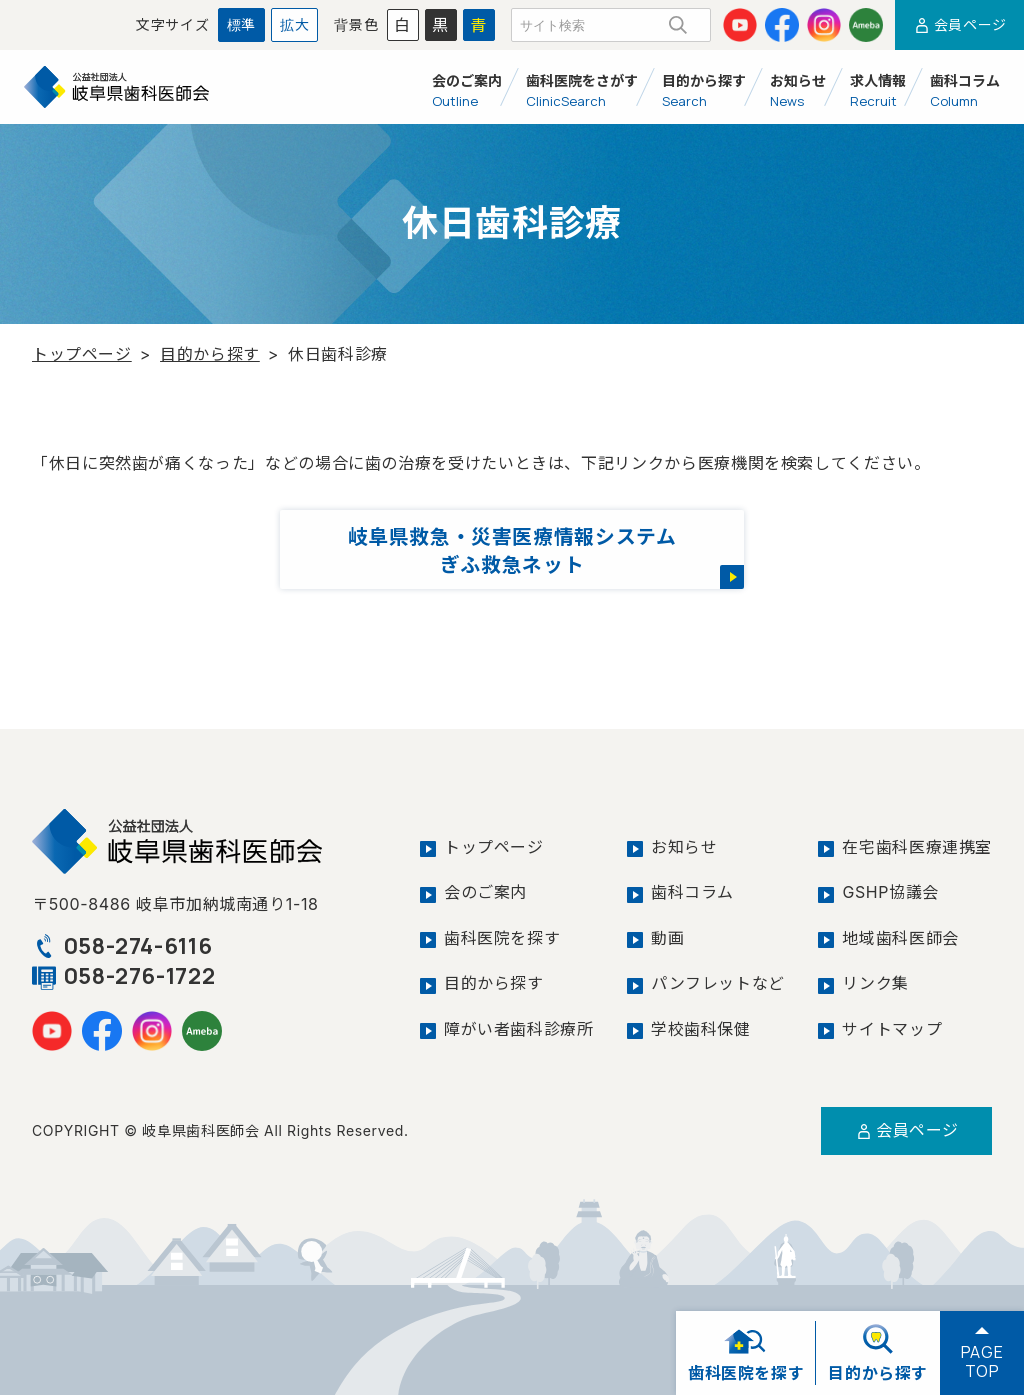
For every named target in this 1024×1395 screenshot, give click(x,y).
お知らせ (684, 847)
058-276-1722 (124, 976)
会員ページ (960, 24)
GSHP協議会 (890, 892)
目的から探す (210, 354)
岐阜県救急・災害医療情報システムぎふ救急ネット (511, 551)
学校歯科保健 (701, 1027)
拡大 (294, 24)
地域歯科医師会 (900, 937)
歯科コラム (692, 892)
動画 (667, 937)
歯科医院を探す (502, 937)
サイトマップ (892, 1027)
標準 (241, 24)
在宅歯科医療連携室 (917, 847)
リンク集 (875, 982)
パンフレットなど (718, 982)
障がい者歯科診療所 (519, 1027)
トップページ (82, 354)
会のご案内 (485, 892)
